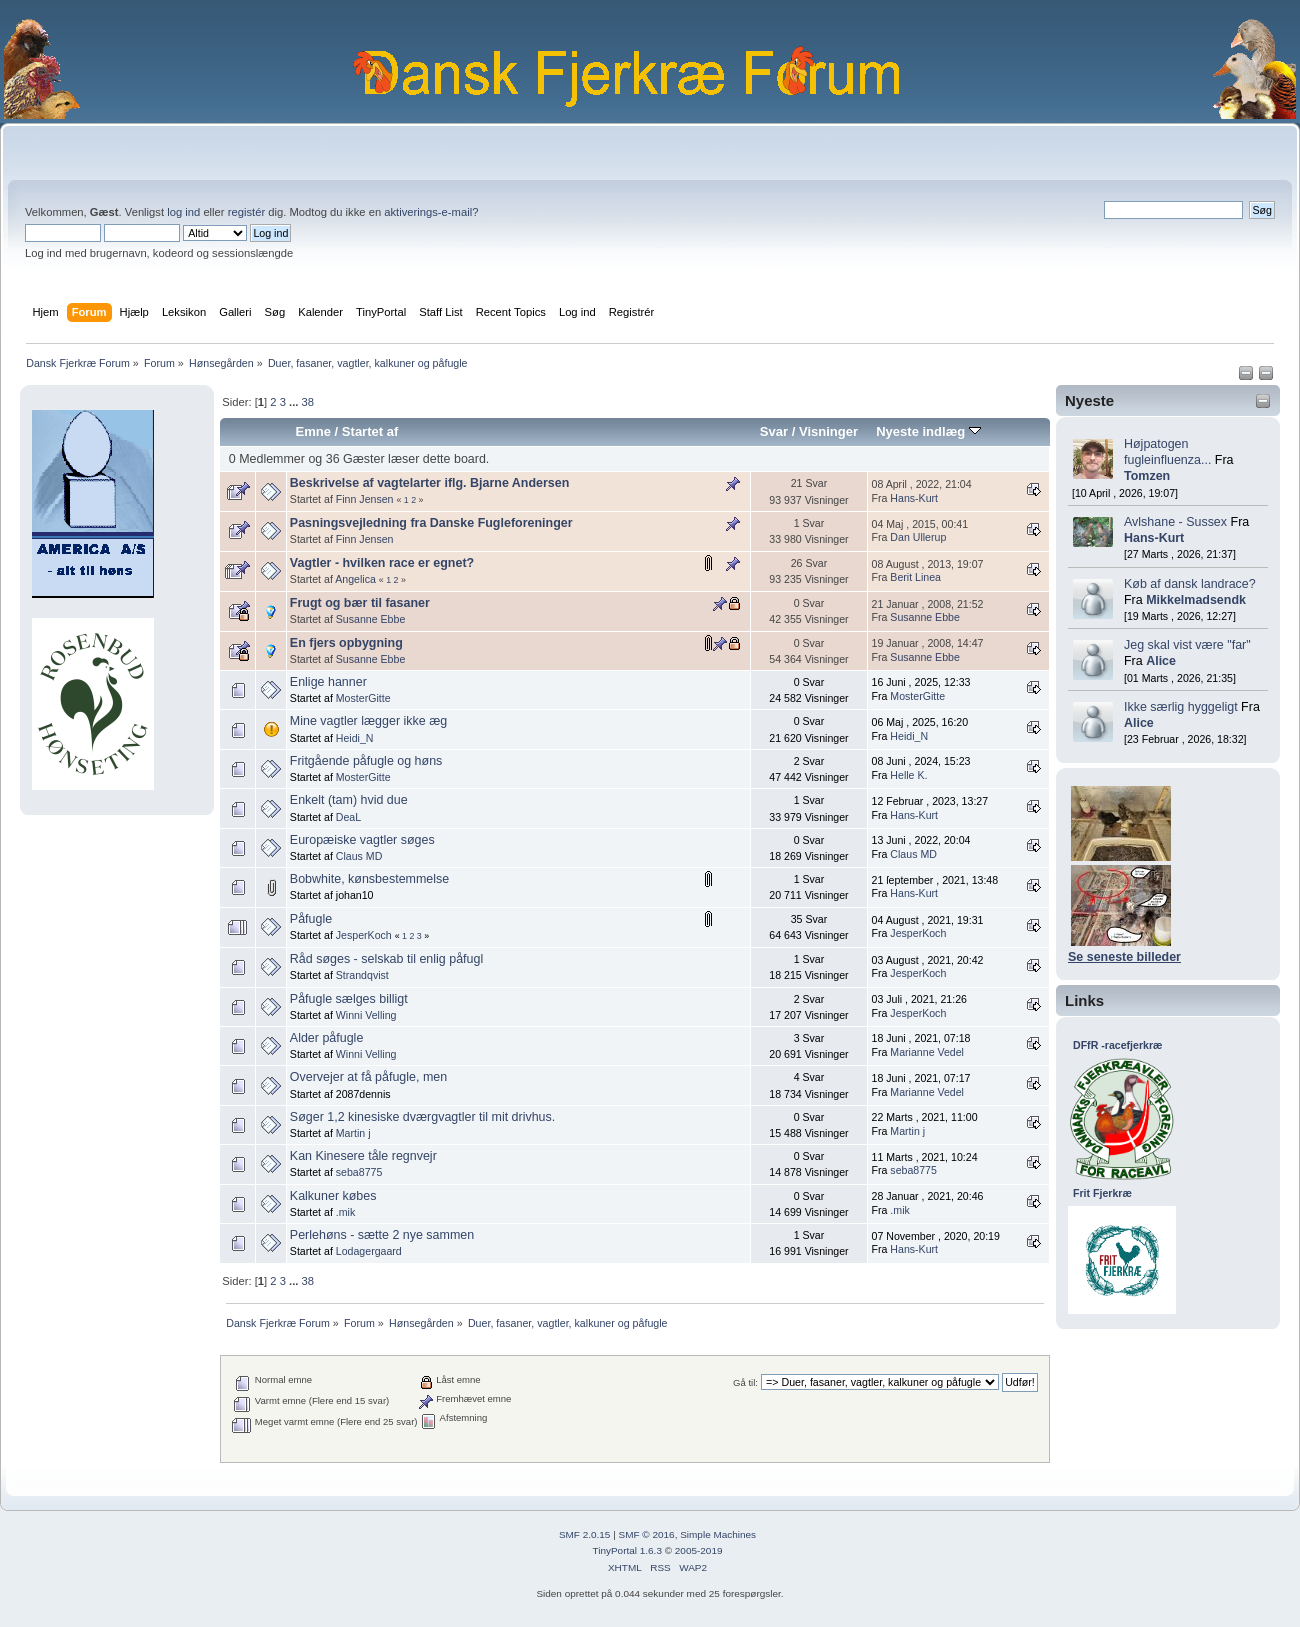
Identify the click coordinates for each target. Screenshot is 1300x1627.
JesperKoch (364, 935)
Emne (313, 431)
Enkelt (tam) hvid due (349, 800)
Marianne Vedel (927, 1052)
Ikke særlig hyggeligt (1181, 707)
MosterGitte (363, 698)
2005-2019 (699, 1550)
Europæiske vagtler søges (362, 840)
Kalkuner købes (333, 1196)
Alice (1161, 661)
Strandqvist (362, 975)
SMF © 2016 (647, 1534)
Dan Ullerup (918, 537)
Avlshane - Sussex (1175, 522)
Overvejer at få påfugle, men (368, 1077)
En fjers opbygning (346, 643)
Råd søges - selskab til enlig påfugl (386, 959)
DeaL (348, 817)
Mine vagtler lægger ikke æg (368, 721)
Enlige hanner (328, 682)
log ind (183, 212)
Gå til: (745, 1382)
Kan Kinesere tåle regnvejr (363, 1156)
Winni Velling (366, 1015)
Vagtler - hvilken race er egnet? (382, 563)
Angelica (355, 579)
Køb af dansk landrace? (1190, 584)
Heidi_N (355, 738)
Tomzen (1147, 476)
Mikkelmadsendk (1196, 600)
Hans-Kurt (1154, 538)
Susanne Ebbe (371, 619)
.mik (345, 1212)
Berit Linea (915, 577)
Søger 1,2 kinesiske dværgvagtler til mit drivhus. (422, 1117)
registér (246, 212)
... (295, 402)
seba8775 (359, 1172)
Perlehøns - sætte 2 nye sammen (382, 1235)
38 (307, 402)
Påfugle (311, 919)
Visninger (828, 431)
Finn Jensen (365, 499)
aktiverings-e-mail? (431, 212)
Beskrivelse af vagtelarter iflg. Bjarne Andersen (430, 483)
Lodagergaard (369, 1251)
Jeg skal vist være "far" (1187, 645)
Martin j (353, 1133)
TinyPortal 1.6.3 (626, 1550)
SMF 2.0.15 (585, 1534)
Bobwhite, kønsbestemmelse (369, 879)
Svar (774, 431)
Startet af (370, 431)
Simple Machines (718, 1534)
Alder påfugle (326, 1038)
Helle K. (908, 775)
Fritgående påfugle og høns (366, 761)
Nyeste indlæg (928, 431)
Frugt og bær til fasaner (360, 603)
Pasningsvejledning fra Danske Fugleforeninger (431, 523)
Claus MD (359, 856)
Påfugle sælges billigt (349, 999)
